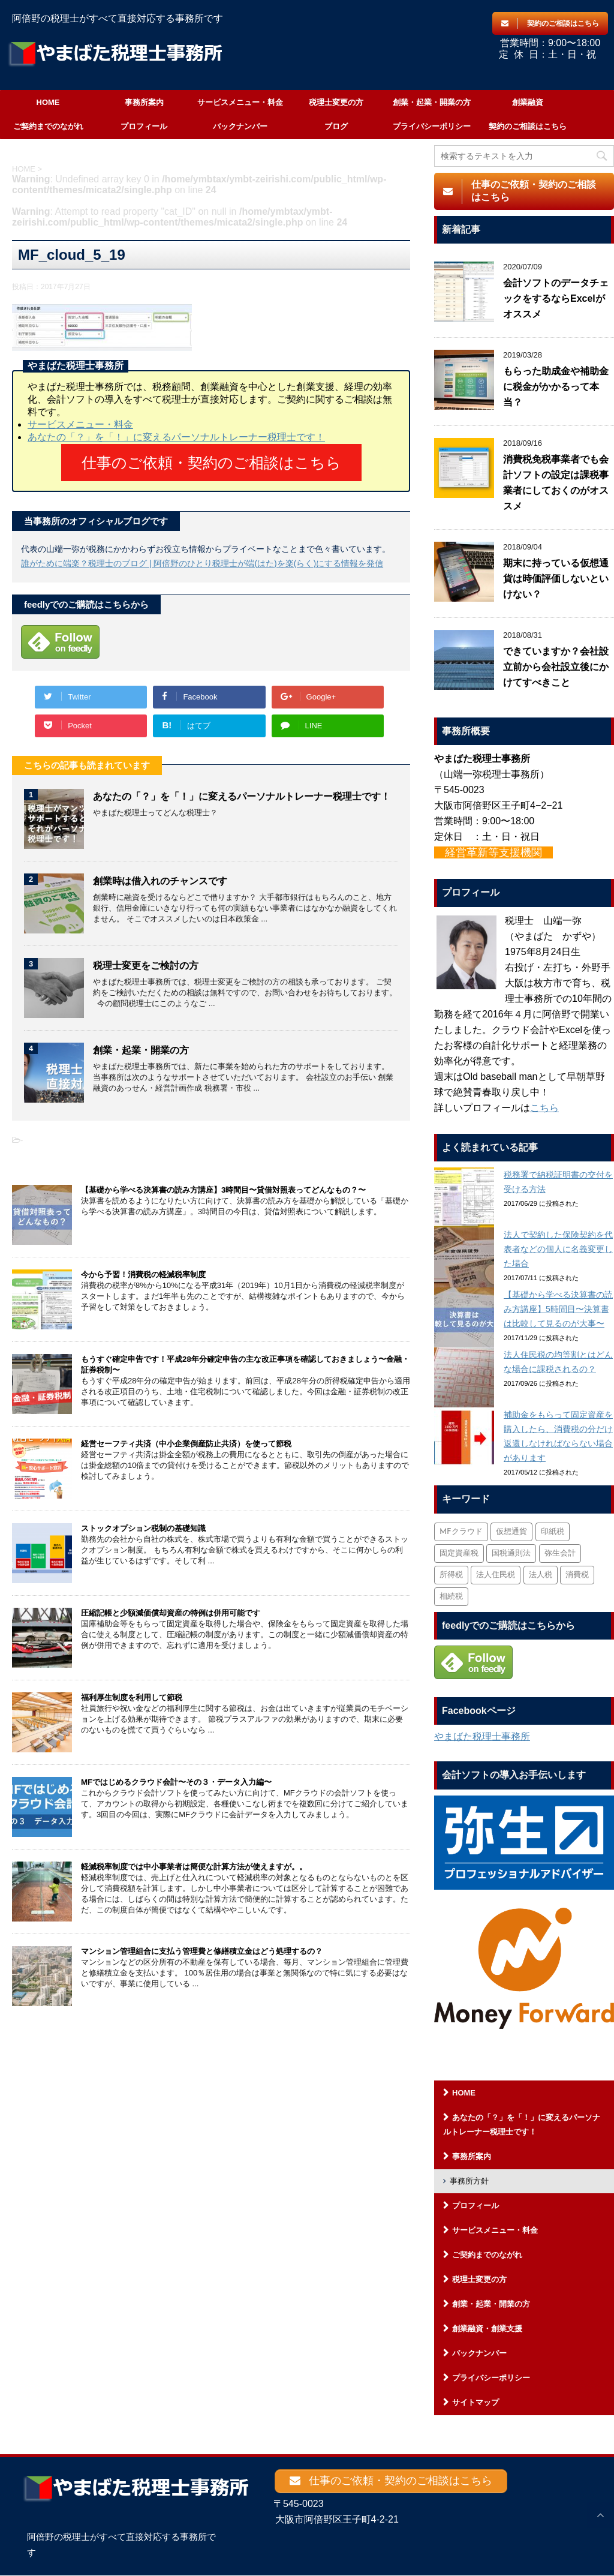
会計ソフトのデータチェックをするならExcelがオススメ (556, 298)
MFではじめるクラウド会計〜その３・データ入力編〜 (176, 1774)
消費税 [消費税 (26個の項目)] (577, 1575)
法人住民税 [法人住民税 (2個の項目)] (495, 1575)
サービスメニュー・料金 (240, 102)
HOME (48, 102)
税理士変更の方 (336, 102)
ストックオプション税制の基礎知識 (143, 1521)
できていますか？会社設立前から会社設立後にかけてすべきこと (556, 666)
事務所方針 (469, 2180)
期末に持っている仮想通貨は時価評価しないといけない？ (556, 578)
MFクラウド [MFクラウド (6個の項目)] (461, 1532)
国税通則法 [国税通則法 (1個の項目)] (511, 1553)
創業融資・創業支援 (487, 2328)
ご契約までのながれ (48, 126)
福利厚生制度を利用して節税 (131, 1690)
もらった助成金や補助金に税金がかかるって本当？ (556, 386)
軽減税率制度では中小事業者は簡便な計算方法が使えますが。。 (194, 1859)
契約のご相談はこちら (528, 126)
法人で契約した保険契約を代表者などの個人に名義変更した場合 (558, 1249)
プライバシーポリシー (432, 126)
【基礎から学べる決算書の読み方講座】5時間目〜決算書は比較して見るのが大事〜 (558, 1309)
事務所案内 (144, 102)
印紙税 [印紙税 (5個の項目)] (552, 1532)
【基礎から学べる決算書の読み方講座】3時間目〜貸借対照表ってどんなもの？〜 (223, 1182)
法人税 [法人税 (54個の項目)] (540, 1575)
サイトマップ (475, 2402)
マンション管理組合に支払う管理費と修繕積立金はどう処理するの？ (202, 1943)
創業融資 (527, 102)
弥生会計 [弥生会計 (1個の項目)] (560, 1553)
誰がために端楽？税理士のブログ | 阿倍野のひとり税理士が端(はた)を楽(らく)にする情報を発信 (202, 556)
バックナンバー (240, 126)
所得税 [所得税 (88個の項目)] (451, 1575)
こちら (544, 1108)
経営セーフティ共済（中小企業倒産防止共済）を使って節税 (186, 1436)
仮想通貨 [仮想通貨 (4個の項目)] (511, 1532)
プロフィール (144, 126)
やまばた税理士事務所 (482, 1736)
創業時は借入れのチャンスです (160, 874)
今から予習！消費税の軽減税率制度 (143, 1267)
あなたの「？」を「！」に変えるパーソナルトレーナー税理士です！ (176, 437)
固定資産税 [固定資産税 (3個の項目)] (459, 1553)
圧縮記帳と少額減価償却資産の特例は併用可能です (170, 1605)
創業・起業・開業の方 (432, 102)
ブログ (336, 126)
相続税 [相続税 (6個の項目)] (451, 1597)
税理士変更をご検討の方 (145, 958)
